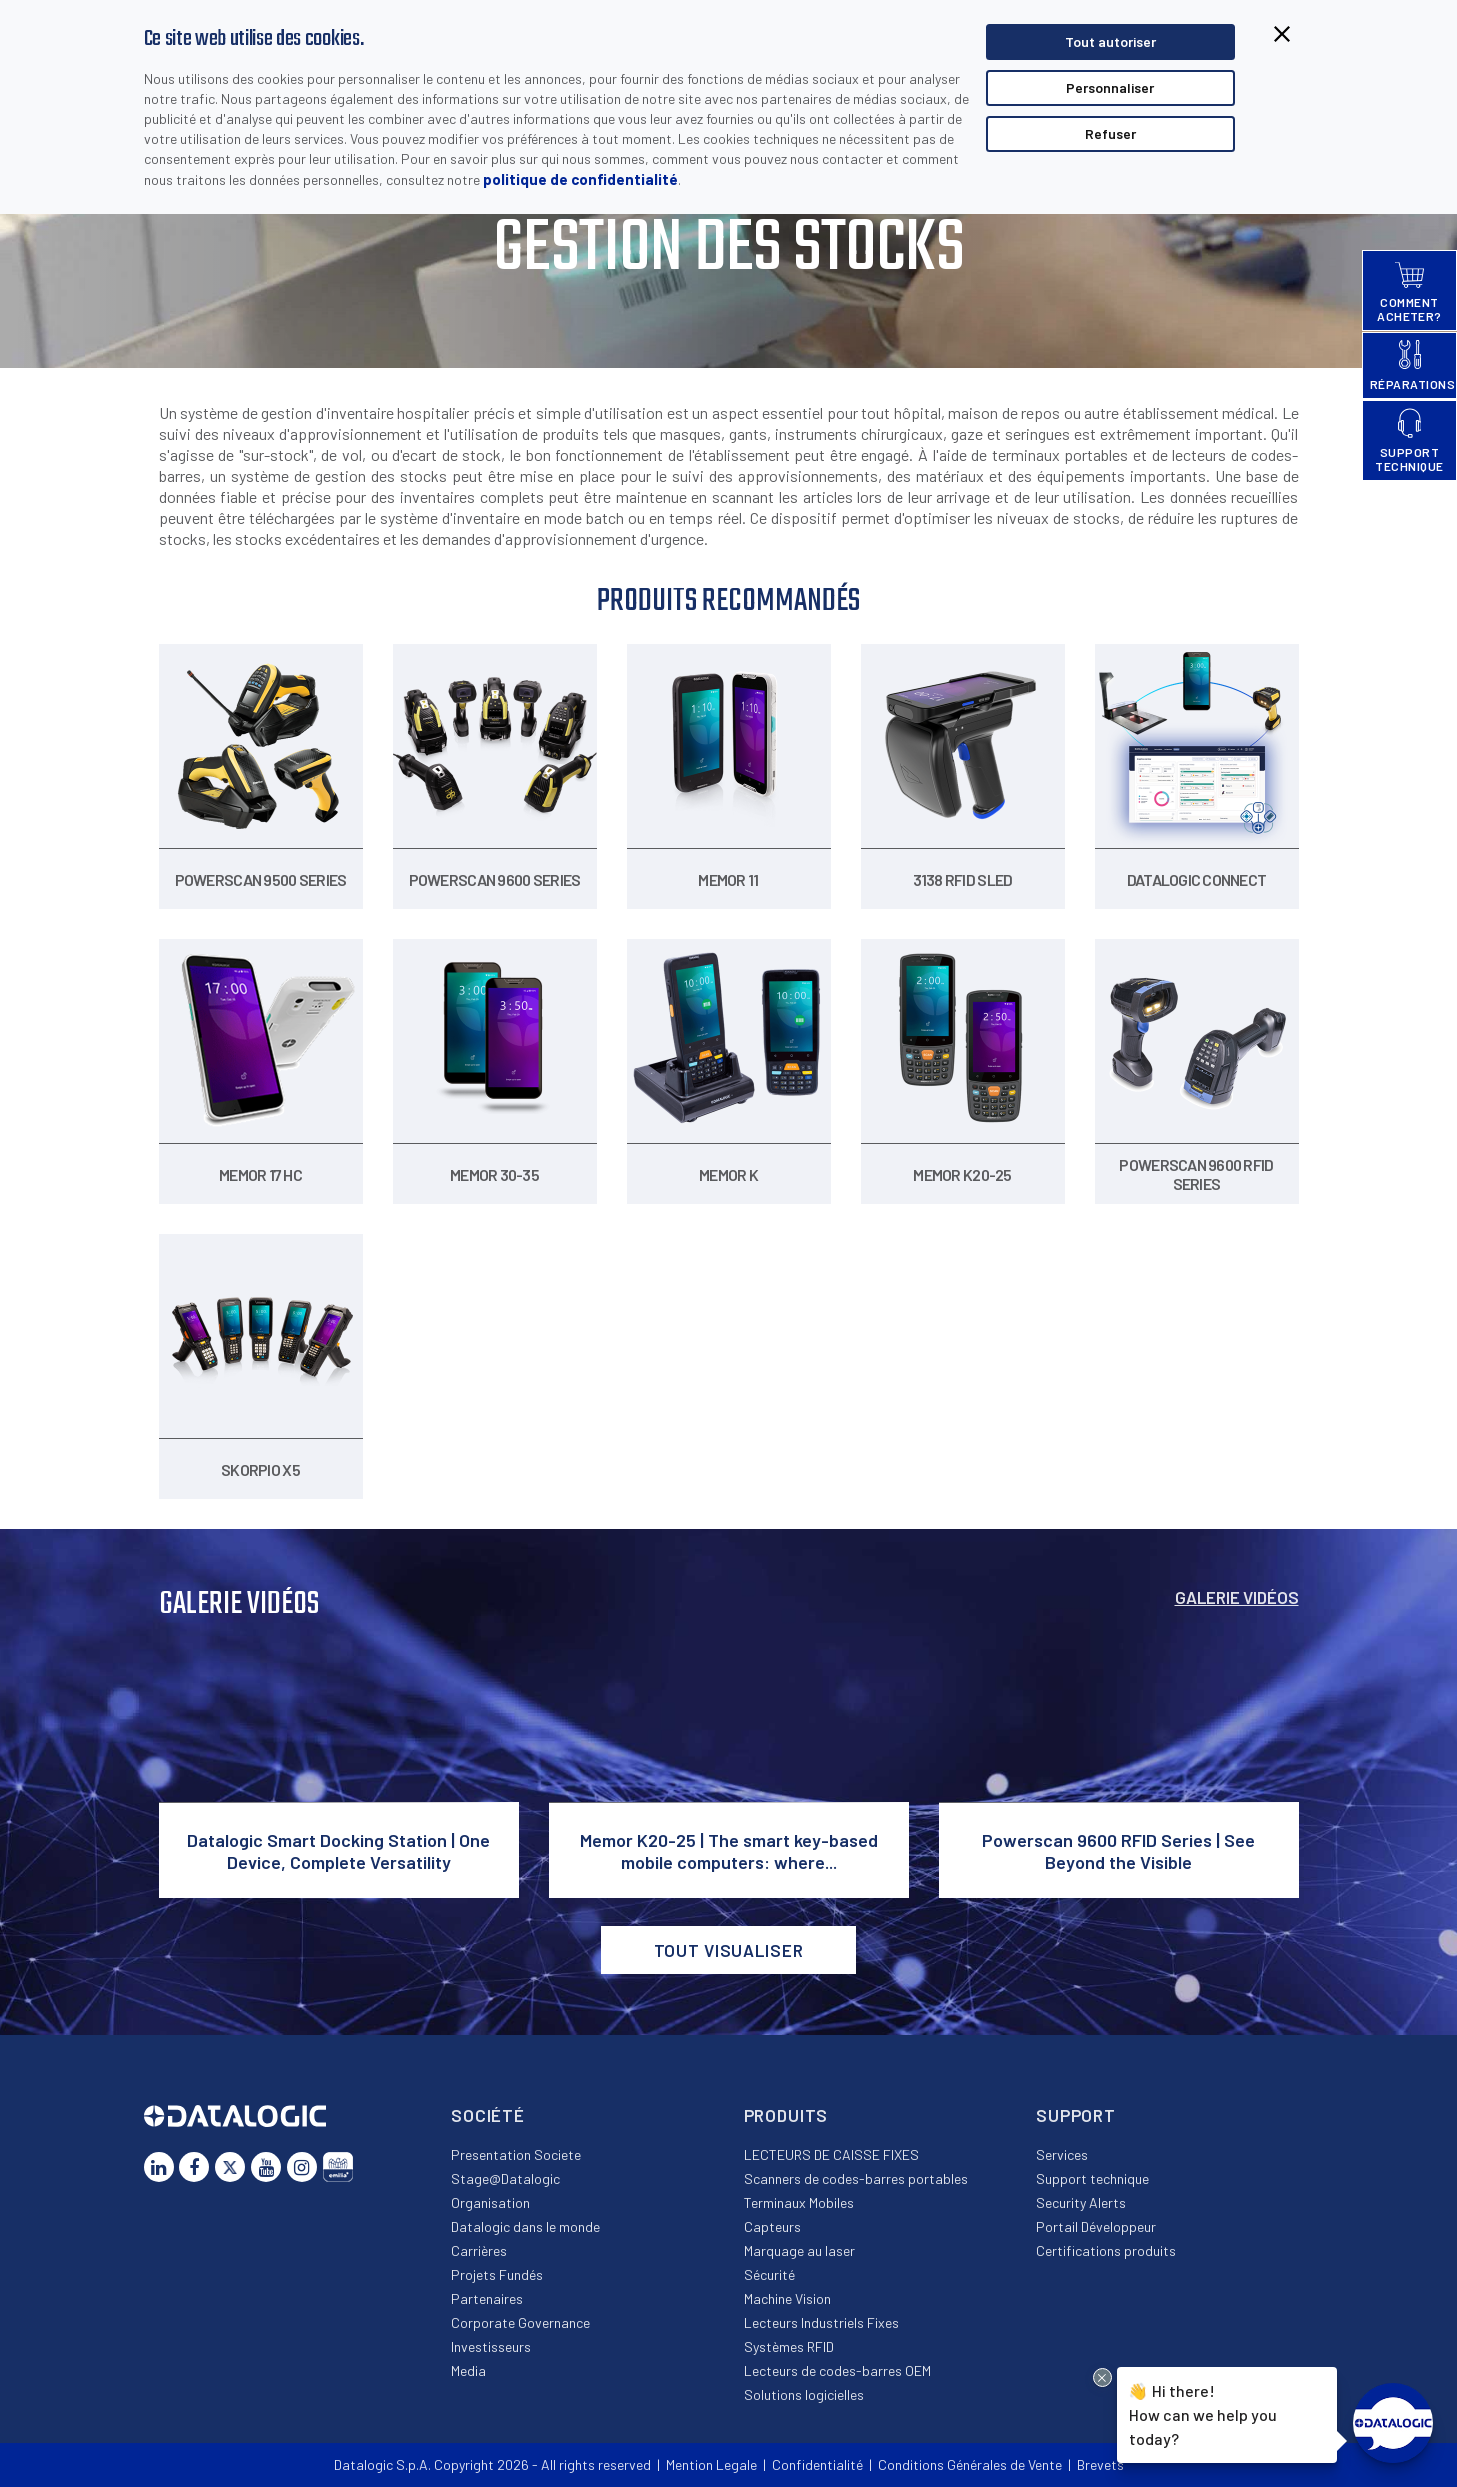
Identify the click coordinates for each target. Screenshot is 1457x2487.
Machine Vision (787, 2298)
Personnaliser (1110, 87)
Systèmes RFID (789, 2346)
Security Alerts (1081, 2202)
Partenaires (487, 2298)
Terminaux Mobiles (799, 2202)
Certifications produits (1106, 2250)
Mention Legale (711, 2464)
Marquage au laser (799, 2250)
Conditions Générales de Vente (970, 2464)
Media (468, 2370)
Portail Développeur (1096, 2226)
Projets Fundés (497, 2274)
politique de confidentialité (580, 179)
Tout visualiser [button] (729, 1950)
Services (1062, 2154)
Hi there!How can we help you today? (1199, 2412)
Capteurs (772, 2226)
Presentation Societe (516, 2154)
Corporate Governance (520, 2322)
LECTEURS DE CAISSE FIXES (831, 2154)
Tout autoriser (1110, 41)
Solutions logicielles (804, 2394)
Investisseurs (491, 2346)
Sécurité (769, 2274)
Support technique (1092, 2178)
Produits (786, 2115)
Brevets (1100, 2464)
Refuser (1110, 133)
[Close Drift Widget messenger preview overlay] (1102, 2377)
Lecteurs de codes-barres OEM (837, 2370)
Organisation (490, 2202)
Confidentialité (817, 2464)
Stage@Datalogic (505, 2178)
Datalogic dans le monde (525, 2226)
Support (1076, 2115)
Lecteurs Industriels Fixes (821, 2322)
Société (488, 2115)
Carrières (479, 2250)
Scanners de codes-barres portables (856, 2178)
